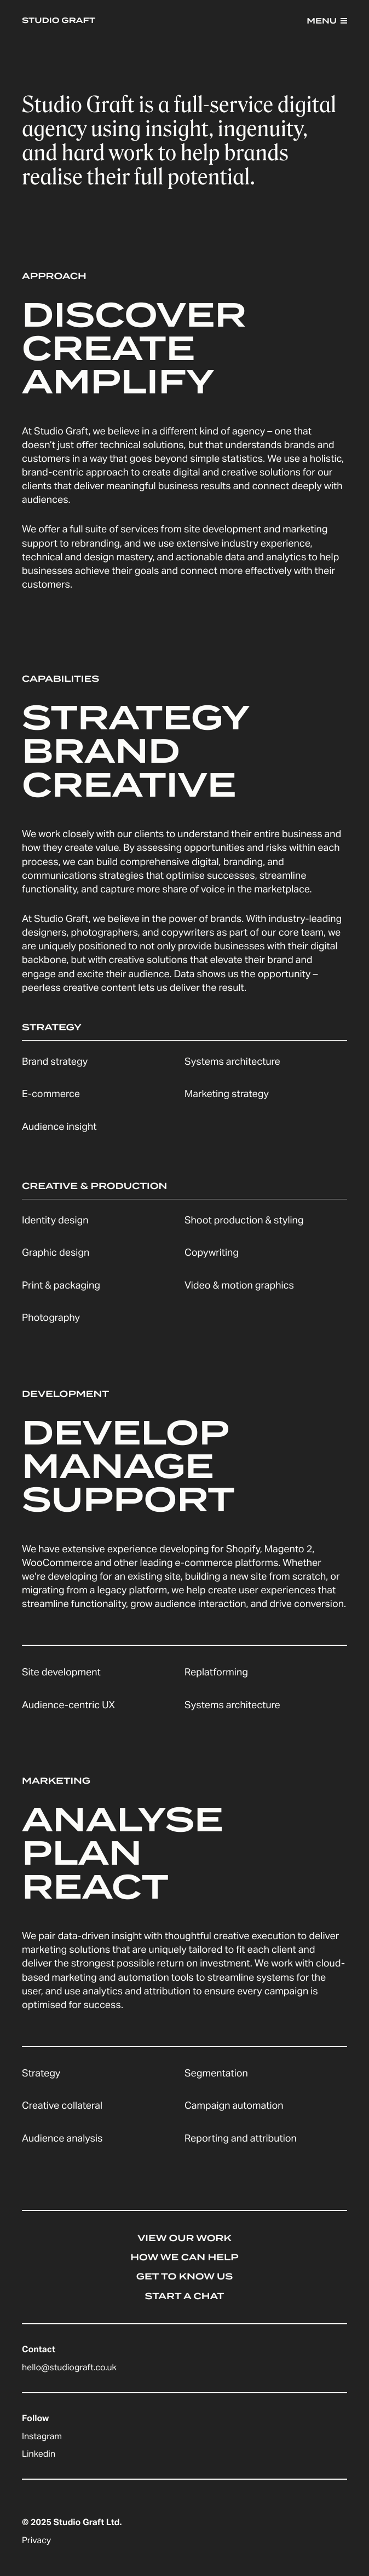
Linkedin (38, 2456)
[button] (327, 21)
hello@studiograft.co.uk (69, 2369)
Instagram (42, 2438)
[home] (61, 21)
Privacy (36, 2542)
